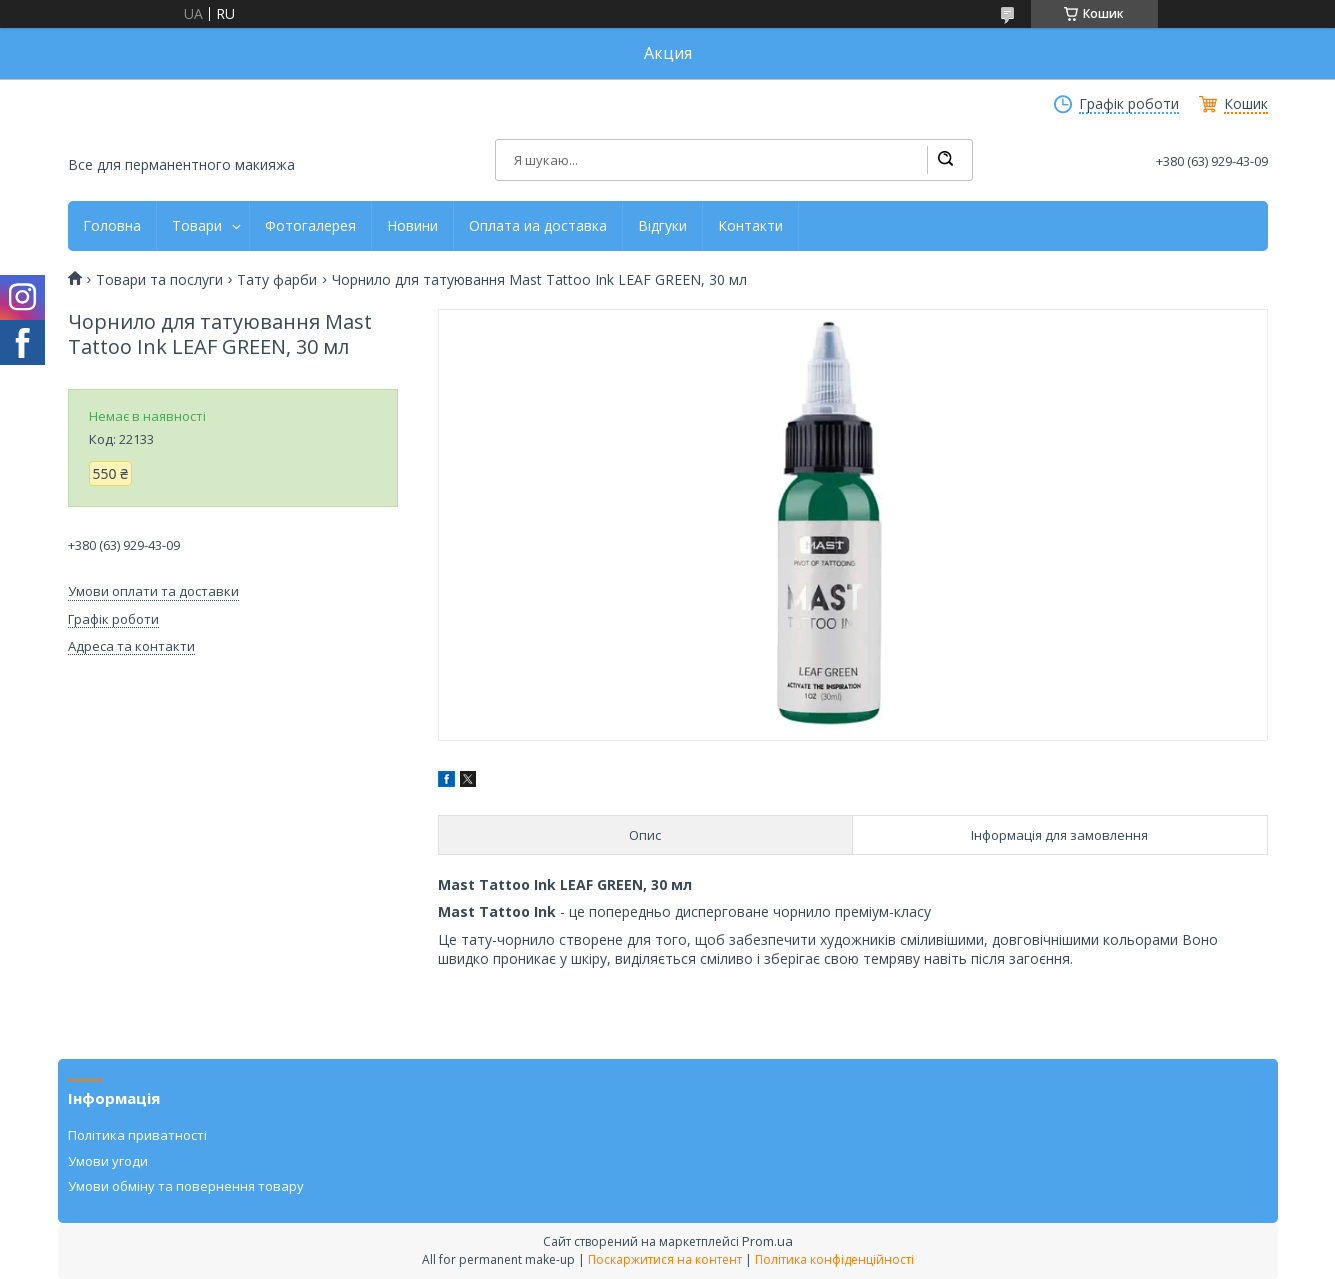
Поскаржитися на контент (665, 1259)
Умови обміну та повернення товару (186, 1186)
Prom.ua (767, 1241)
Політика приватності (137, 1135)
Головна (112, 226)
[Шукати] (945, 160)
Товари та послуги (159, 280)
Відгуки (662, 226)
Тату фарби (277, 280)
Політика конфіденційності (834, 1259)
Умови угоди (108, 1161)
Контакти (750, 226)
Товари (197, 226)
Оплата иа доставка (538, 226)
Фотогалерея (310, 226)
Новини (412, 226)
